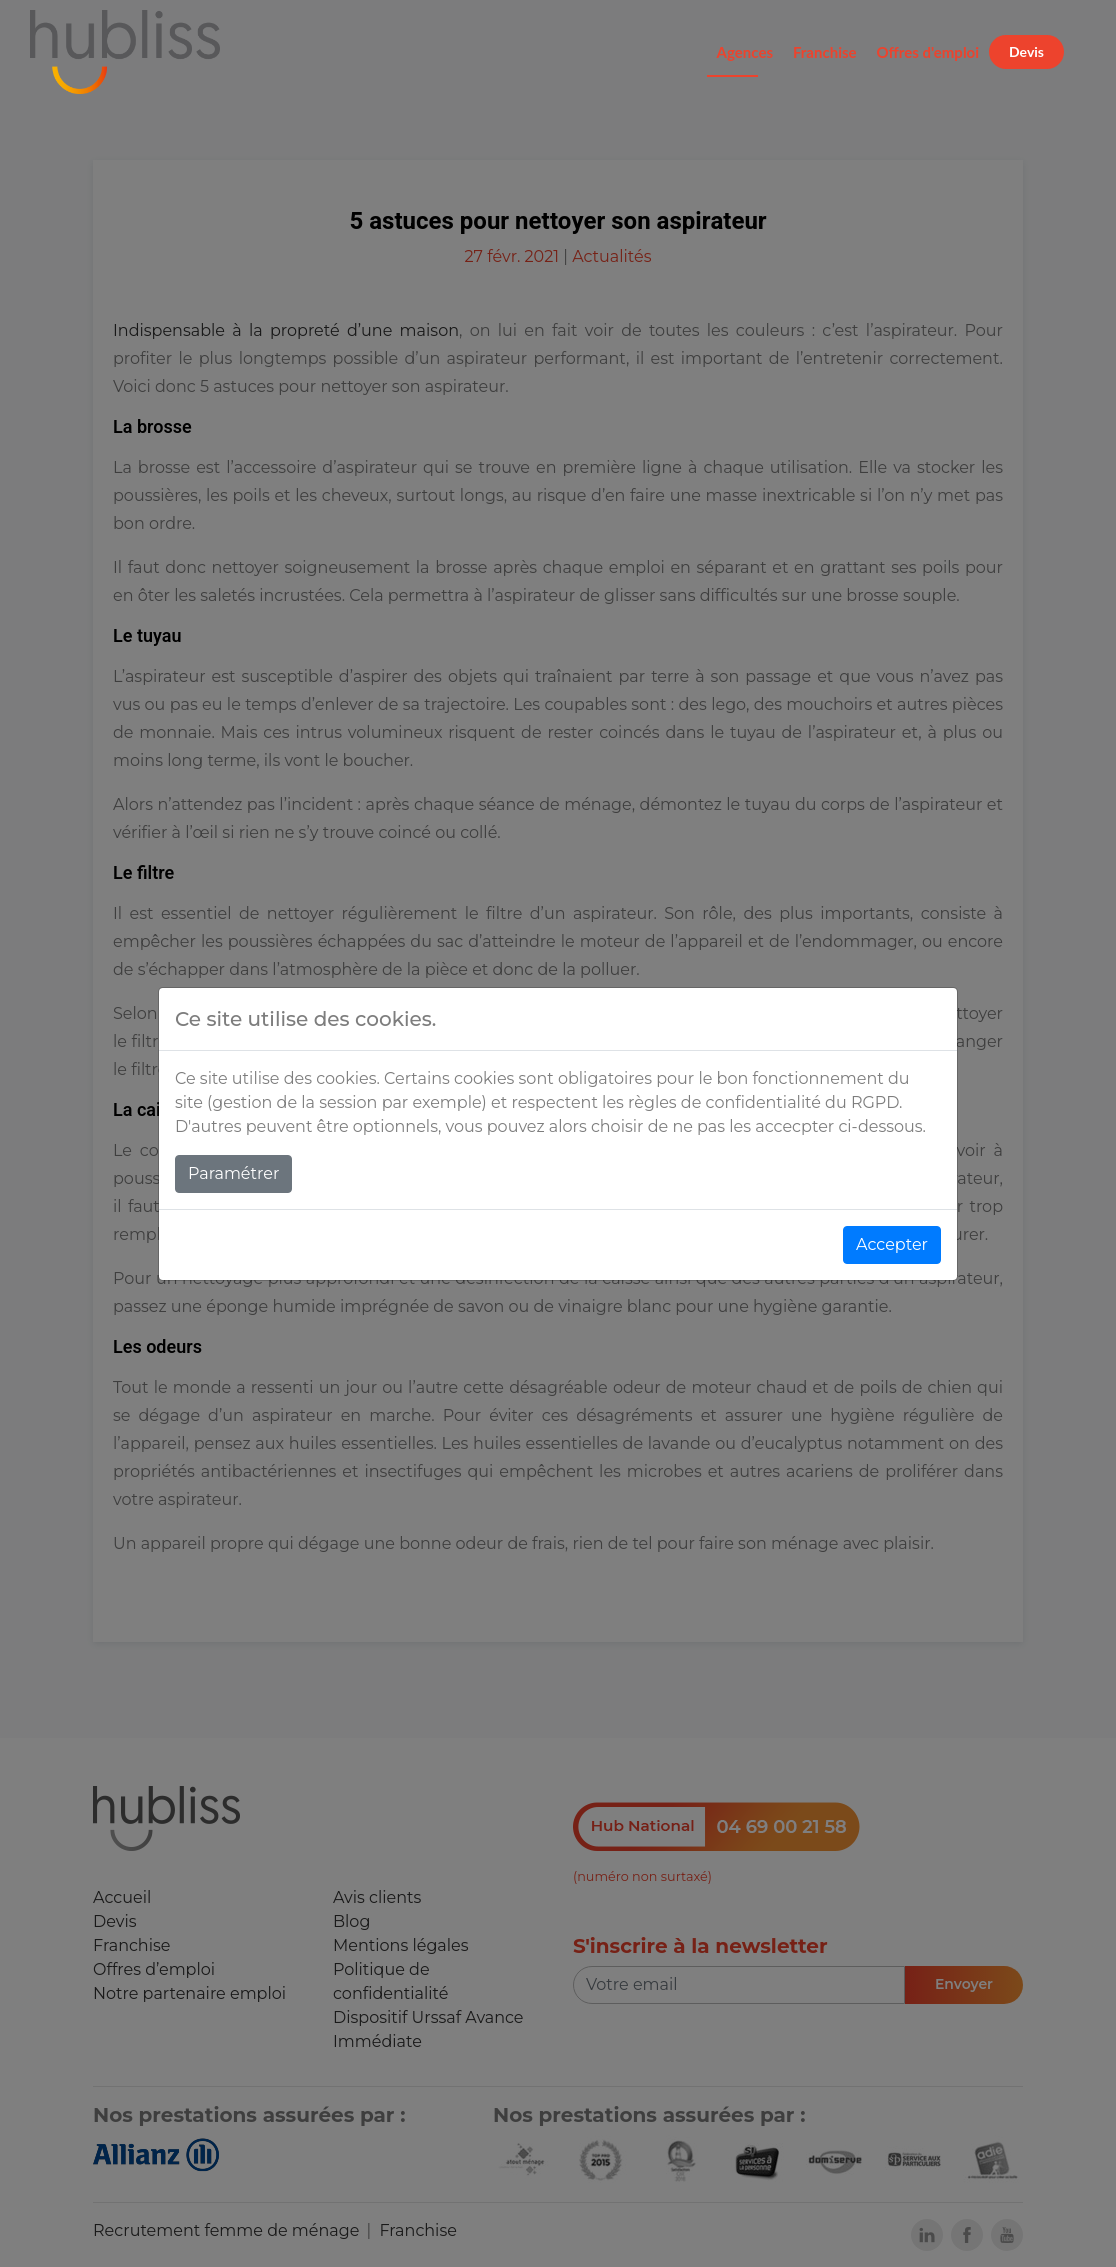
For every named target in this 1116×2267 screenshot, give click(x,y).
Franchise (825, 52)
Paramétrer (233, 1173)
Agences (745, 52)
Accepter (892, 1244)
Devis (1026, 51)
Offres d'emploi (928, 52)
